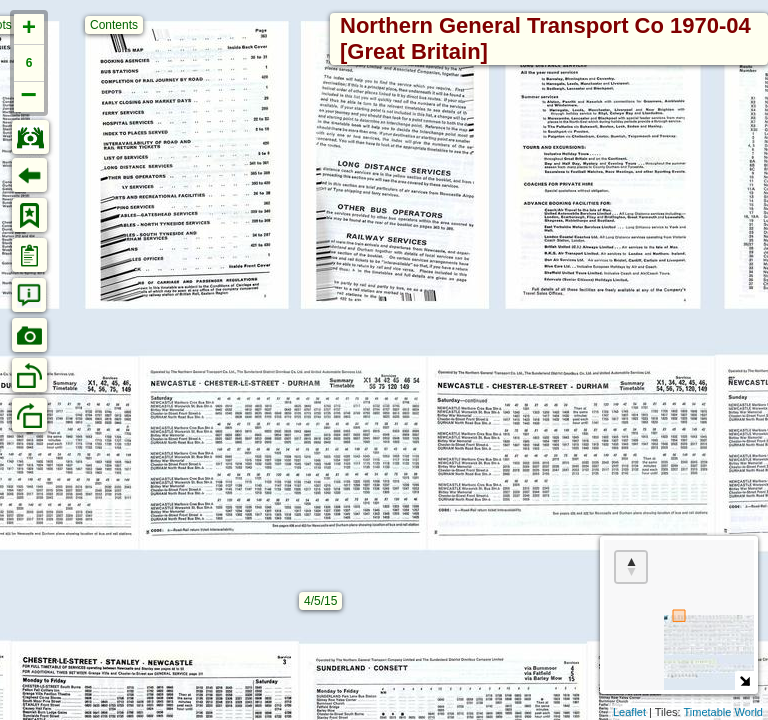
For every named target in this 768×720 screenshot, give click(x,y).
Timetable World (723, 712)
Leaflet (629, 712)
